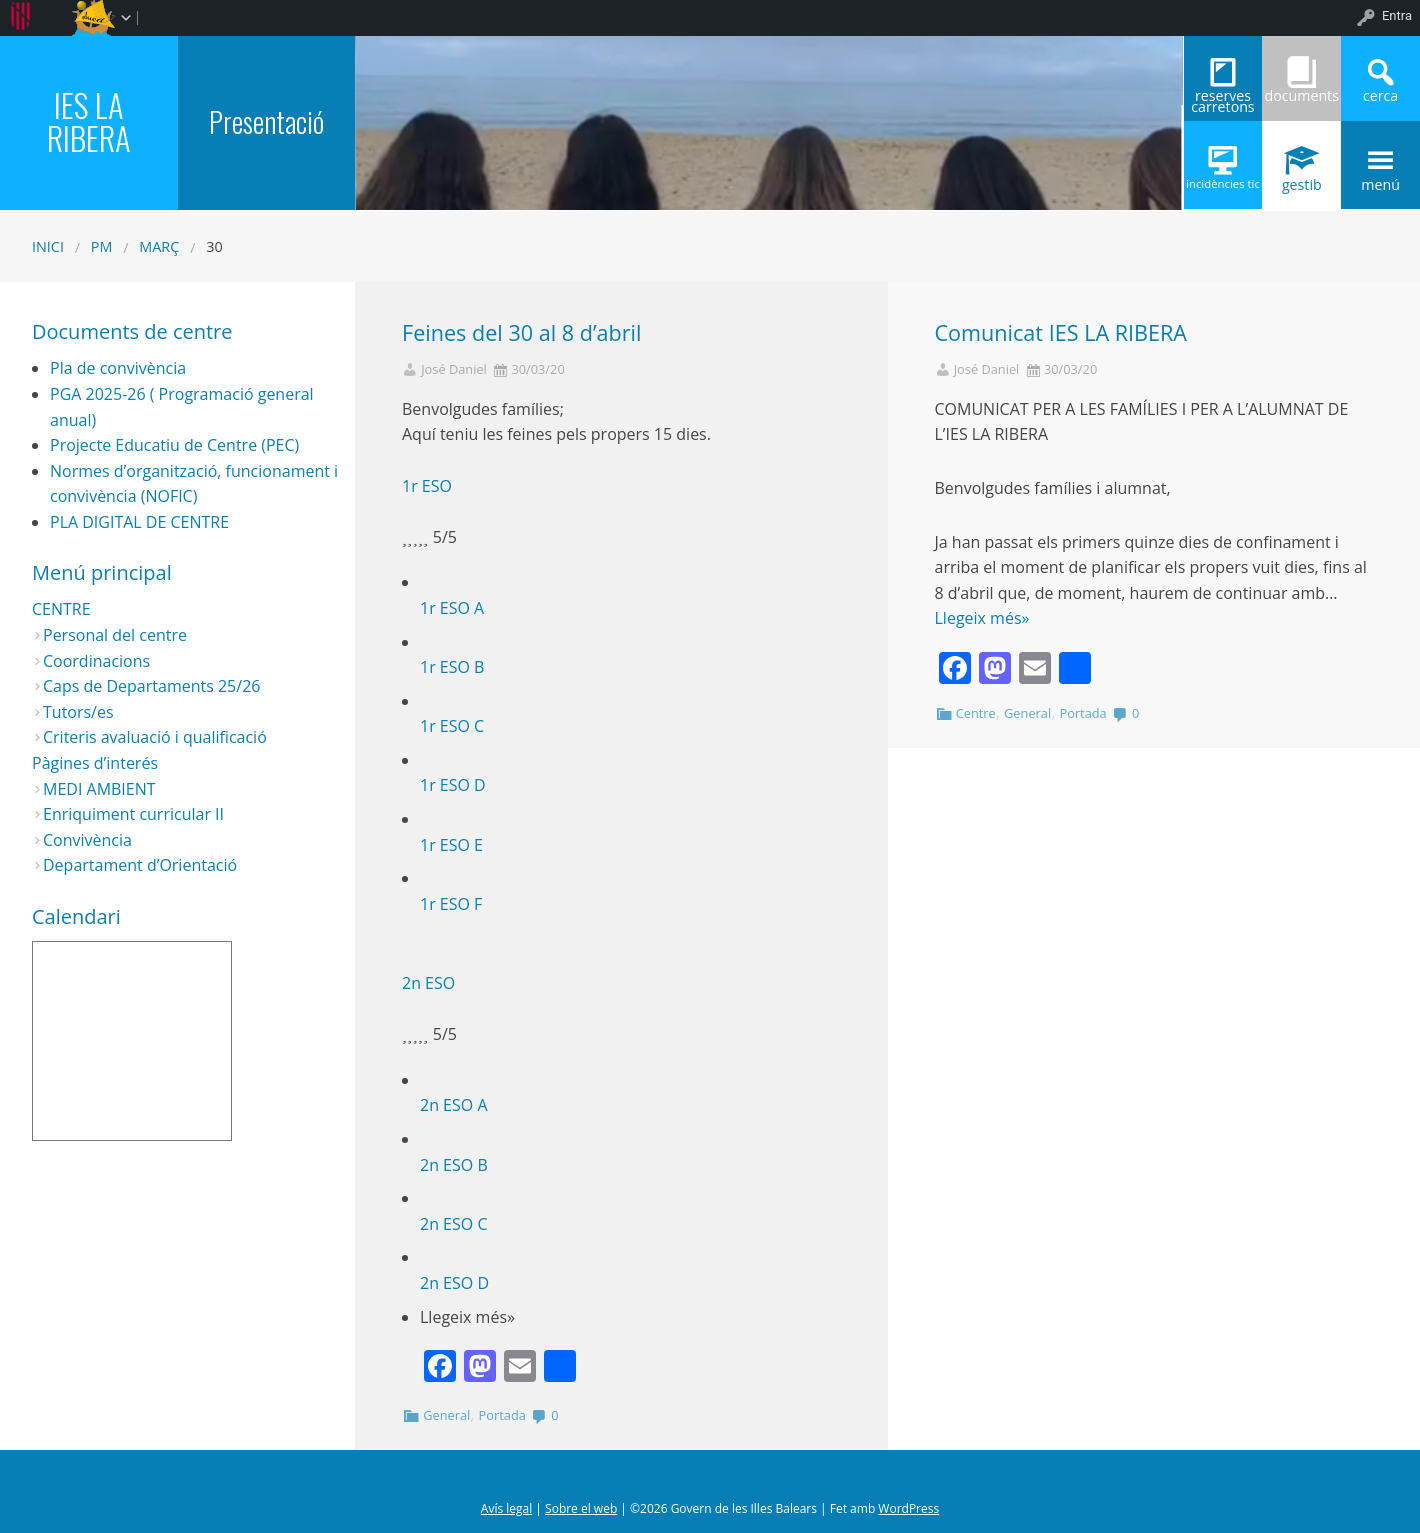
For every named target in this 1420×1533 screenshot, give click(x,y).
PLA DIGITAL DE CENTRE (139, 522)
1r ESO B (452, 667)
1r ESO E (451, 845)
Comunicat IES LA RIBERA (1061, 332)
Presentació (266, 121)
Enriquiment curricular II (133, 814)
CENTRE (61, 609)
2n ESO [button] (428, 983)
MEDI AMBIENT (99, 789)
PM (102, 246)
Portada (502, 1415)
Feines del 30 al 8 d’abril (522, 332)
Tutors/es (78, 712)
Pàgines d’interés (95, 763)
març (159, 246)
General (446, 1415)
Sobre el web (581, 1508)
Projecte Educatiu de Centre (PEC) (174, 445)
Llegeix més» (982, 618)
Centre (976, 713)
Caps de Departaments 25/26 (151, 686)
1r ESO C (452, 726)
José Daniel (454, 369)
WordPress (908, 1508)
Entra (1397, 15)
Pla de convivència (118, 368)
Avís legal (506, 1508)
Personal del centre (115, 635)
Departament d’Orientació (140, 865)
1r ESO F (451, 904)
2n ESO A (454, 1105)
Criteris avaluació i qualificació (155, 737)
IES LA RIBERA (89, 120)
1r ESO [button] (427, 486)
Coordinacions (96, 661)
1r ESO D (453, 785)
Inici (48, 246)
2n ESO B (454, 1165)
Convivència (87, 840)
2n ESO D (454, 1283)
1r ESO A (452, 608)
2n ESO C (453, 1224)
